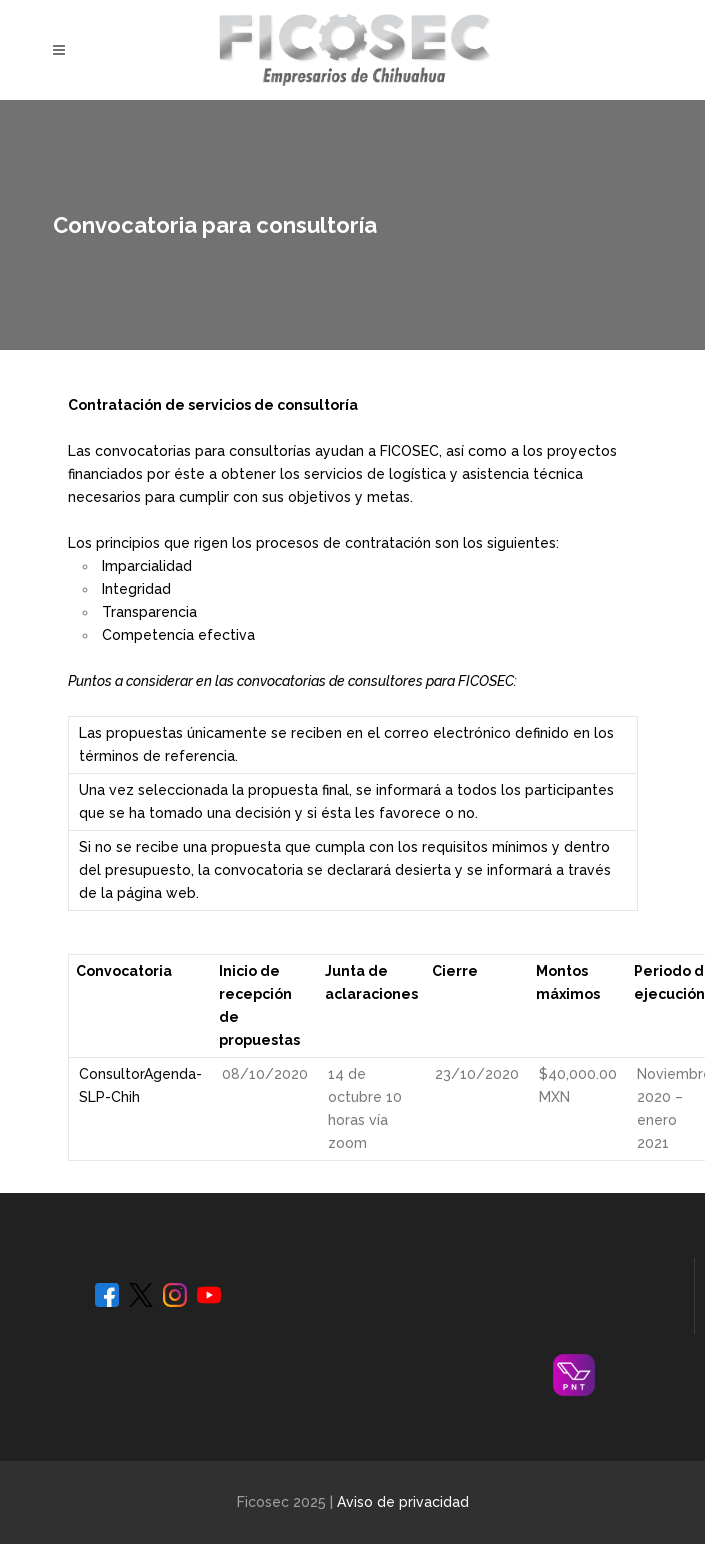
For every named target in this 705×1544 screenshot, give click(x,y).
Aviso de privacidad (403, 1502)
